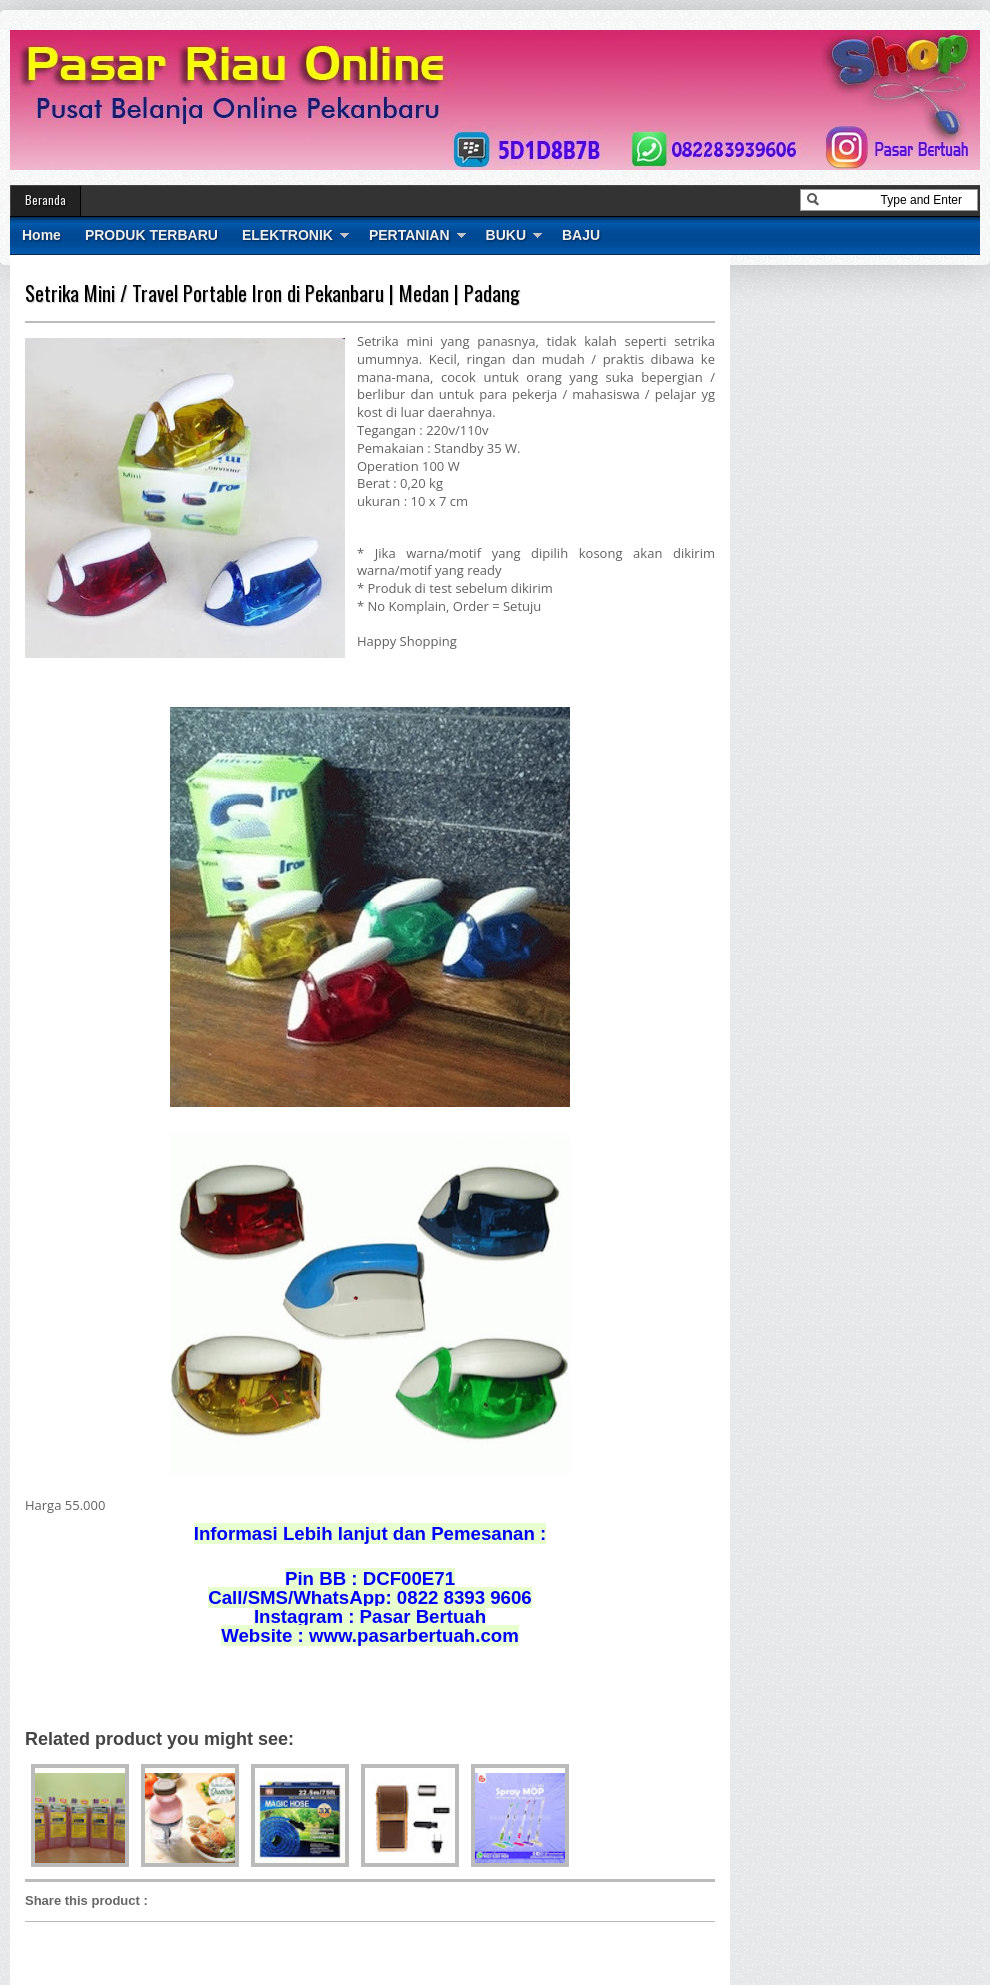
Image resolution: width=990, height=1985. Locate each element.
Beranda (45, 199)
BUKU (506, 235)
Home (41, 235)
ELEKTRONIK (287, 235)
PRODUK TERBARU (151, 235)
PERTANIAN (409, 235)
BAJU (581, 235)
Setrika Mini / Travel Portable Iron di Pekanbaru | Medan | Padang (272, 293)
